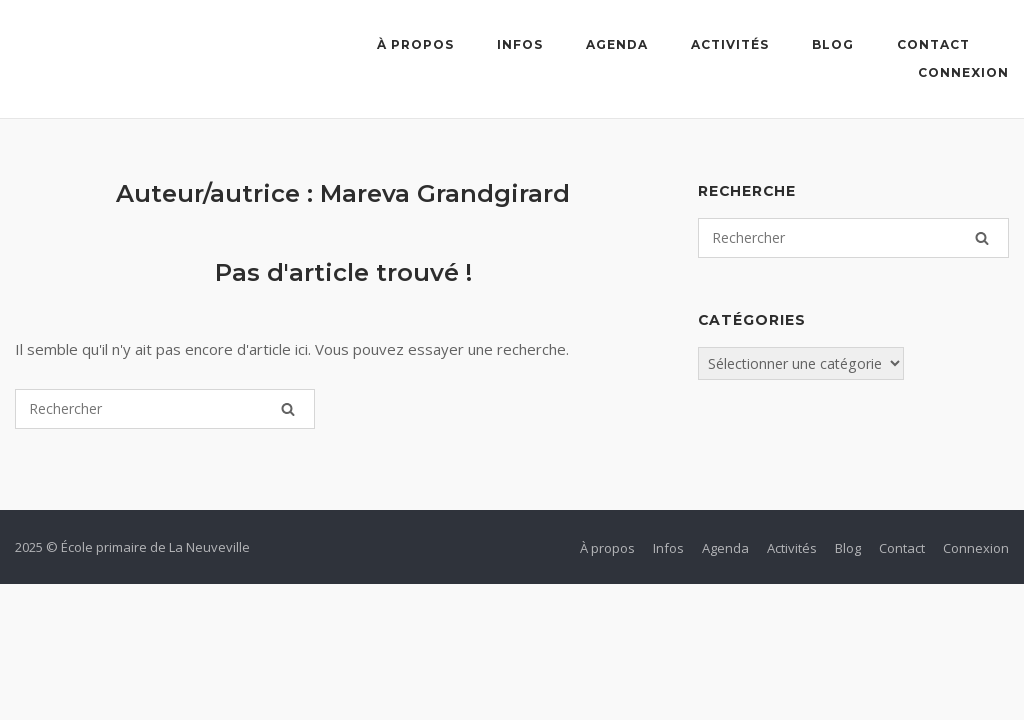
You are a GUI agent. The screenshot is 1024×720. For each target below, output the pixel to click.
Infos (520, 44)
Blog (833, 44)
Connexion (963, 72)
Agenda (617, 44)
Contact (933, 44)
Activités (730, 44)
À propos (415, 44)
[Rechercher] (288, 409)
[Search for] (165, 409)
